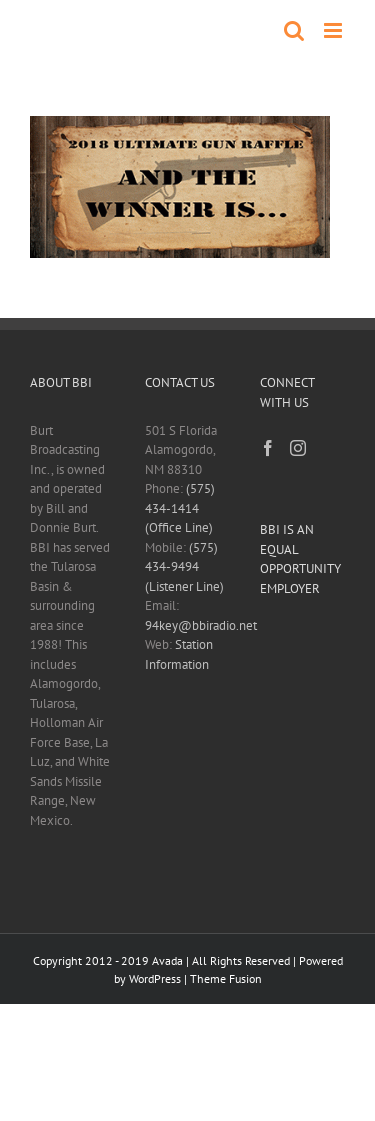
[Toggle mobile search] (294, 30)
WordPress (155, 978)
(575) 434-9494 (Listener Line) (184, 567)
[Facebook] (268, 448)
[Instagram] (298, 448)
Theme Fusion (226, 978)
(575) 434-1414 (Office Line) (180, 508)
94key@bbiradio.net (201, 625)
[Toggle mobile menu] (334, 30)
